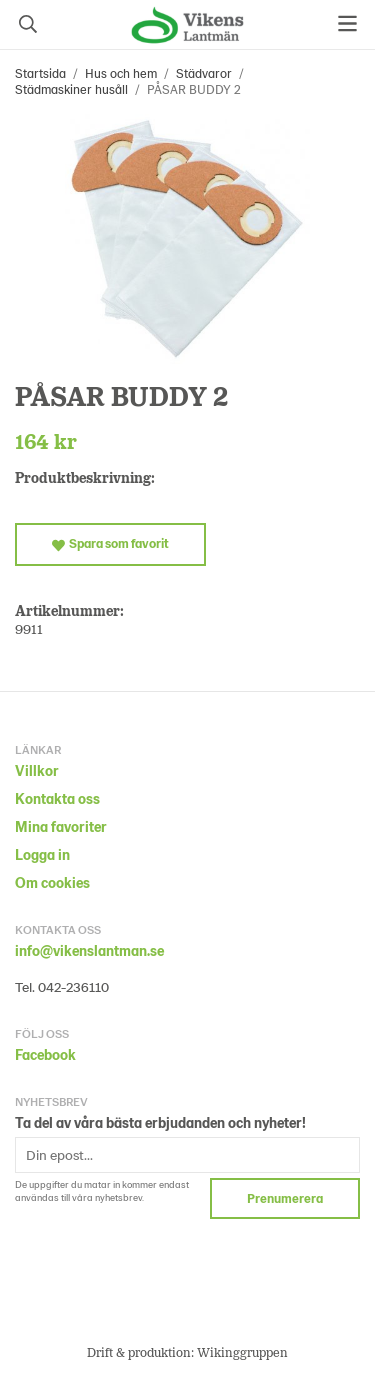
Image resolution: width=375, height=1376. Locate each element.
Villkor (37, 770)
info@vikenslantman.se (89, 950)
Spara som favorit (110, 543)
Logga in (42, 854)
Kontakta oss (57, 798)
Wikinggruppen (242, 1352)
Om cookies (52, 882)
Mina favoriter (61, 826)
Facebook (45, 1054)
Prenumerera (285, 1198)
